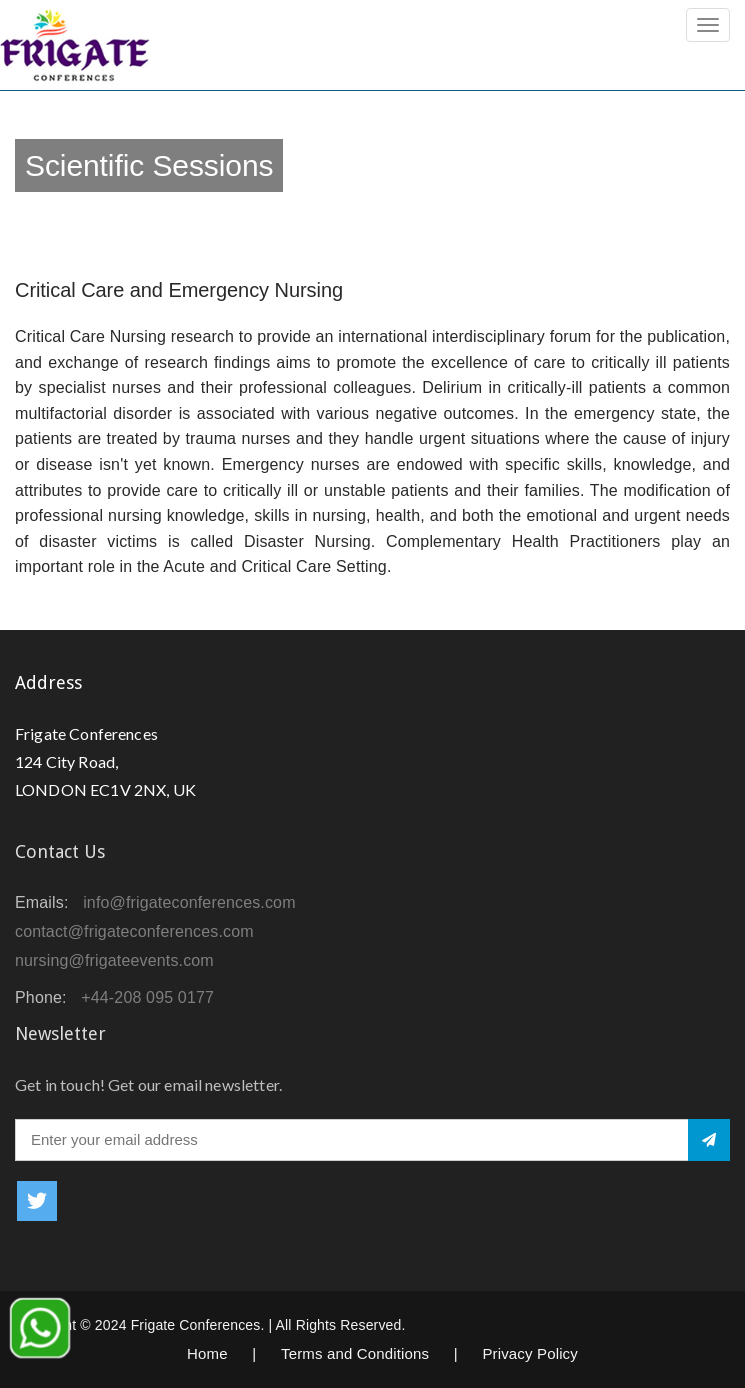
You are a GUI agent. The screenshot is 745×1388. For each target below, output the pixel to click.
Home (207, 1353)
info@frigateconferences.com (189, 902)
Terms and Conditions (355, 1353)
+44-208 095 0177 (147, 997)
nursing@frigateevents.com (114, 960)
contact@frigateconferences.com (134, 931)
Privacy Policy (530, 1353)
